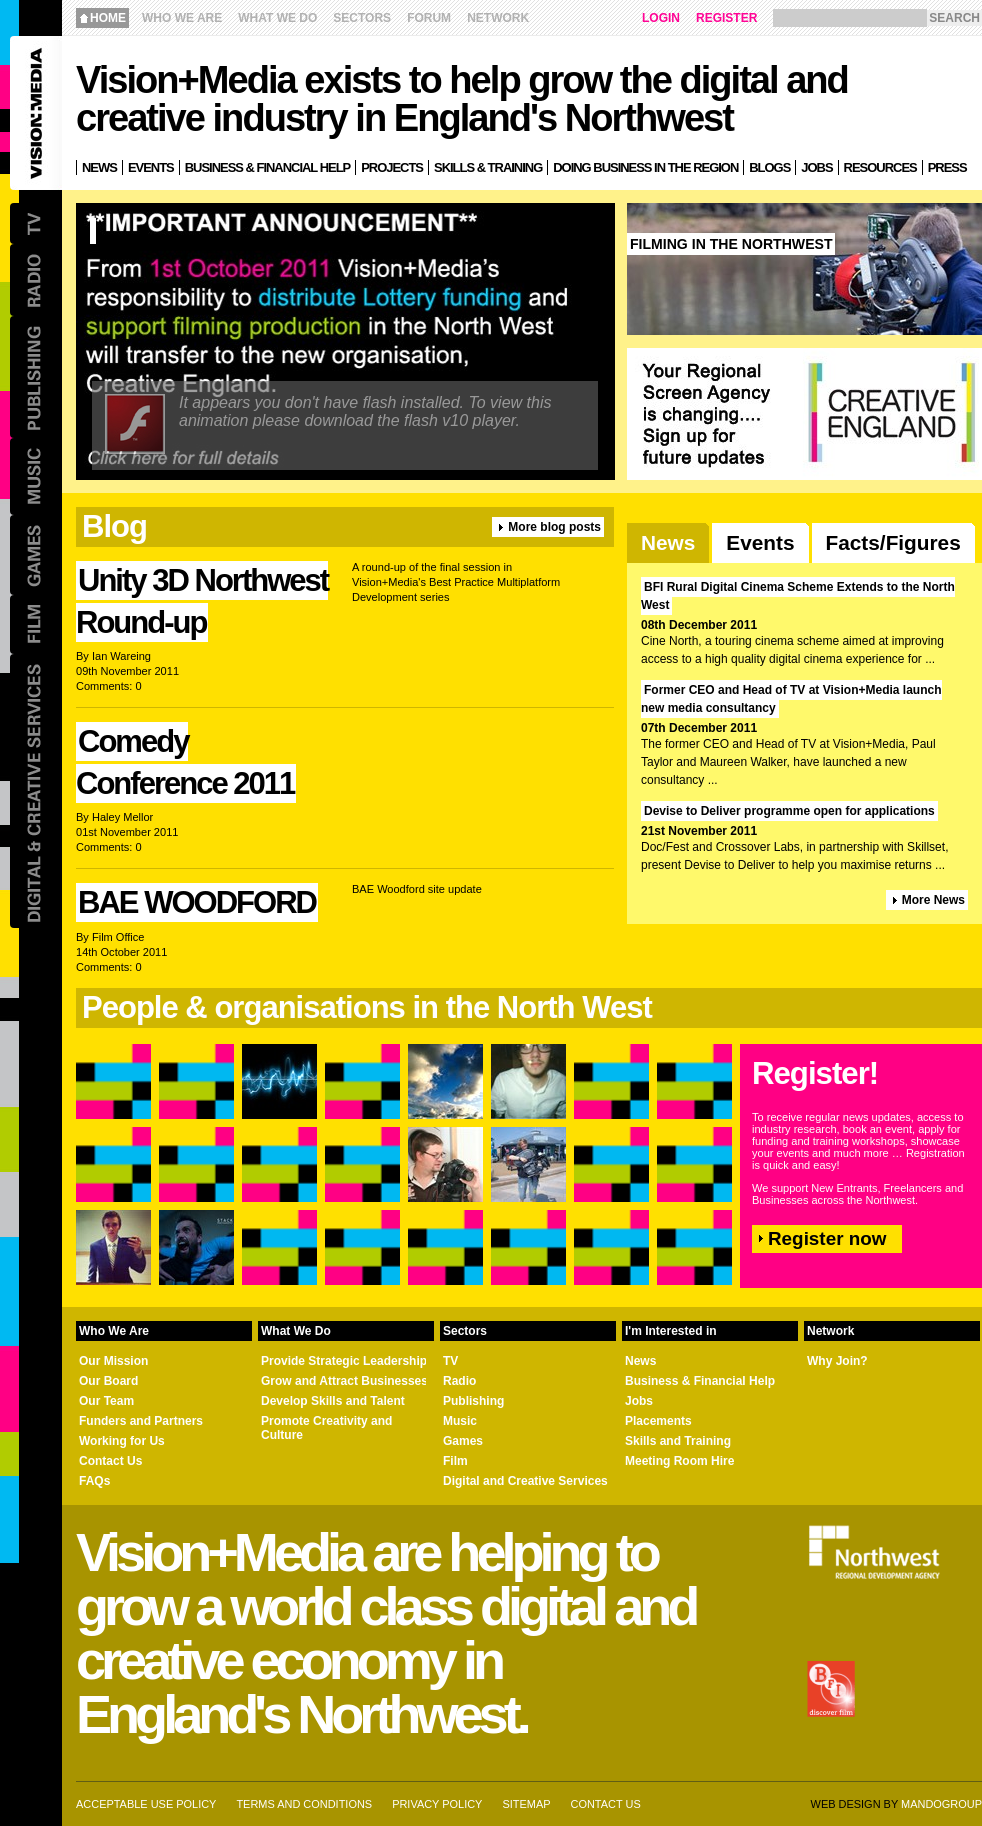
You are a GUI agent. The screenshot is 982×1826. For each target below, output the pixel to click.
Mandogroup (941, 1804)
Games (463, 1441)
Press (947, 167)
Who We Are (182, 18)
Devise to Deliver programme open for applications (789, 811)
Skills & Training (488, 167)
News (668, 542)
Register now (827, 1238)
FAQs (94, 1481)
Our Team (106, 1401)
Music (460, 1421)
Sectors (362, 18)
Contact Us (110, 1461)
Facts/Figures (893, 542)
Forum (429, 18)
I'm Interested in (671, 1331)
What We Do (277, 18)
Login (661, 18)
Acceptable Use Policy (146, 1804)
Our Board (108, 1381)
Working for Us (122, 1441)
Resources (880, 167)
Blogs (769, 167)
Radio (459, 1381)
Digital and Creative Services (525, 1481)
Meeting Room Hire (679, 1461)
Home (108, 18)
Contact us (606, 1804)
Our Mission (113, 1361)
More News (933, 900)
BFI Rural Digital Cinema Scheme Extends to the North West (798, 596)
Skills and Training (678, 1441)
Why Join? (837, 1361)
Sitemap (526, 1804)
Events (760, 542)
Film (455, 1461)
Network (498, 18)
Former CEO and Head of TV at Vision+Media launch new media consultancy (791, 699)
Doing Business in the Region (645, 167)
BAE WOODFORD (197, 902)
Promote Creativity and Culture (326, 1428)
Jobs (816, 167)
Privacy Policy (437, 1804)
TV (450, 1361)
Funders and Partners (141, 1421)
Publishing (473, 1401)
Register (726, 18)
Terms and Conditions (304, 1804)
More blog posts (554, 527)
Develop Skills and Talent (333, 1401)
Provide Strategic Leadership (344, 1361)
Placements (658, 1421)
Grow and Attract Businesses (344, 1381)
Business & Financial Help (700, 1381)
